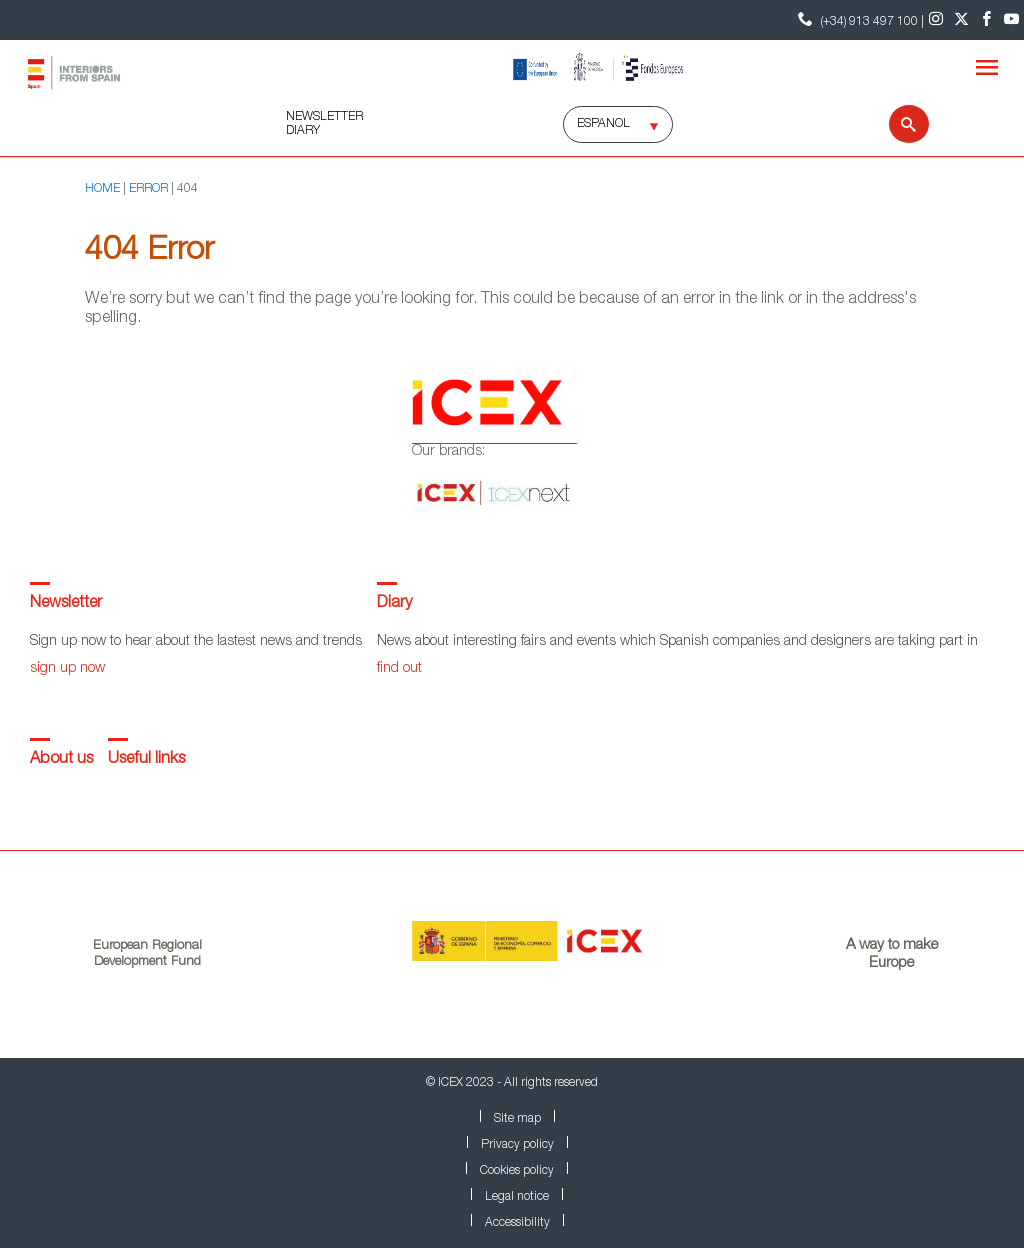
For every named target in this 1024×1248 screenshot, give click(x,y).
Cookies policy (517, 1171)
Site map (517, 1119)
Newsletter (66, 604)
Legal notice (517, 1197)
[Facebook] (986, 20)
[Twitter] (961, 20)
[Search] (896, 124)
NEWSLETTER (324, 117)
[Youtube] (1011, 20)
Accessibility (517, 1223)
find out (399, 669)
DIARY (303, 131)
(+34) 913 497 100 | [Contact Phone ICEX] (858, 19)
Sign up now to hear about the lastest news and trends (196, 642)
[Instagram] (936, 20)
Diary (394, 604)
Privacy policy (517, 1145)
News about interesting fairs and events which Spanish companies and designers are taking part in (677, 642)
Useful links (146, 760)
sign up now (67, 669)
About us (61, 760)
